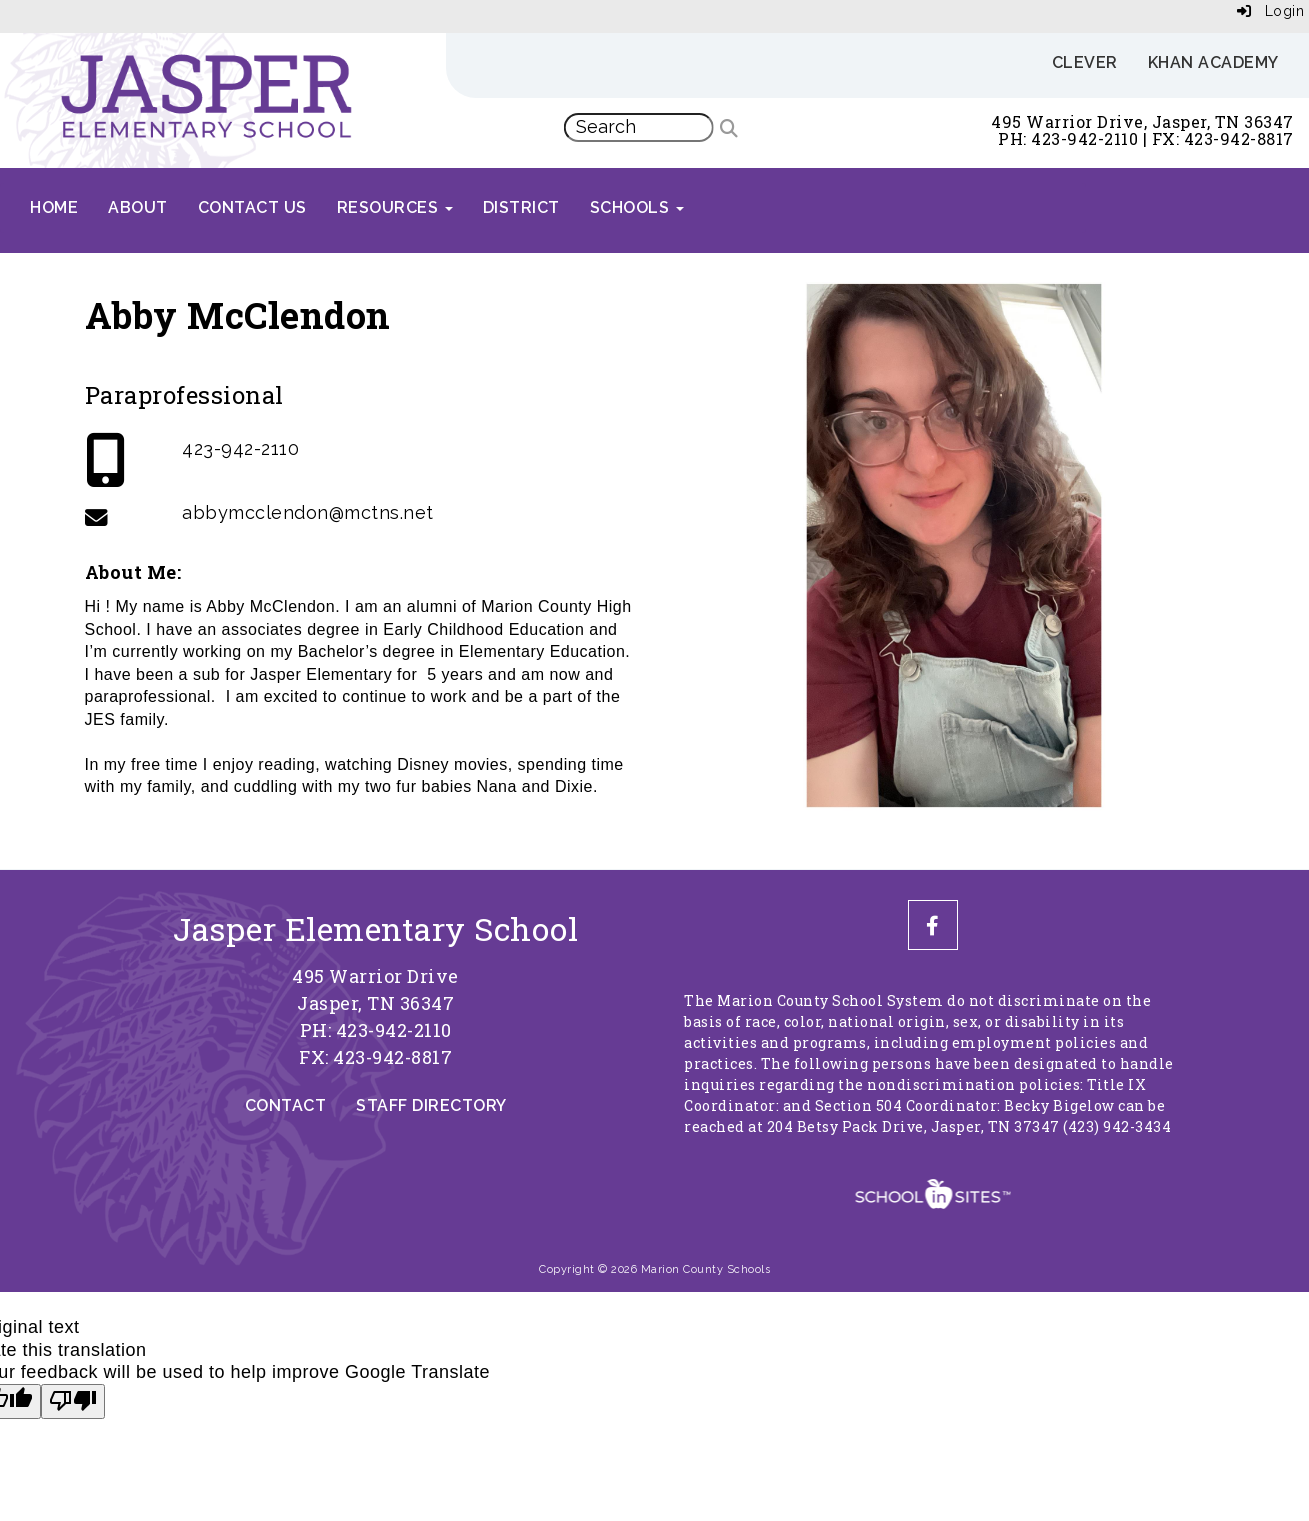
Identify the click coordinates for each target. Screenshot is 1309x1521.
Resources (395, 207)
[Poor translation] (73, 1402)
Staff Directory (431, 1105)
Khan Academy (1213, 62)
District (521, 207)
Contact (286, 1105)
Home (54, 207)
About (138, 207)
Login (1271, 11)
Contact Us (252, 207)
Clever (1085, 62)
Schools (637, 207)
